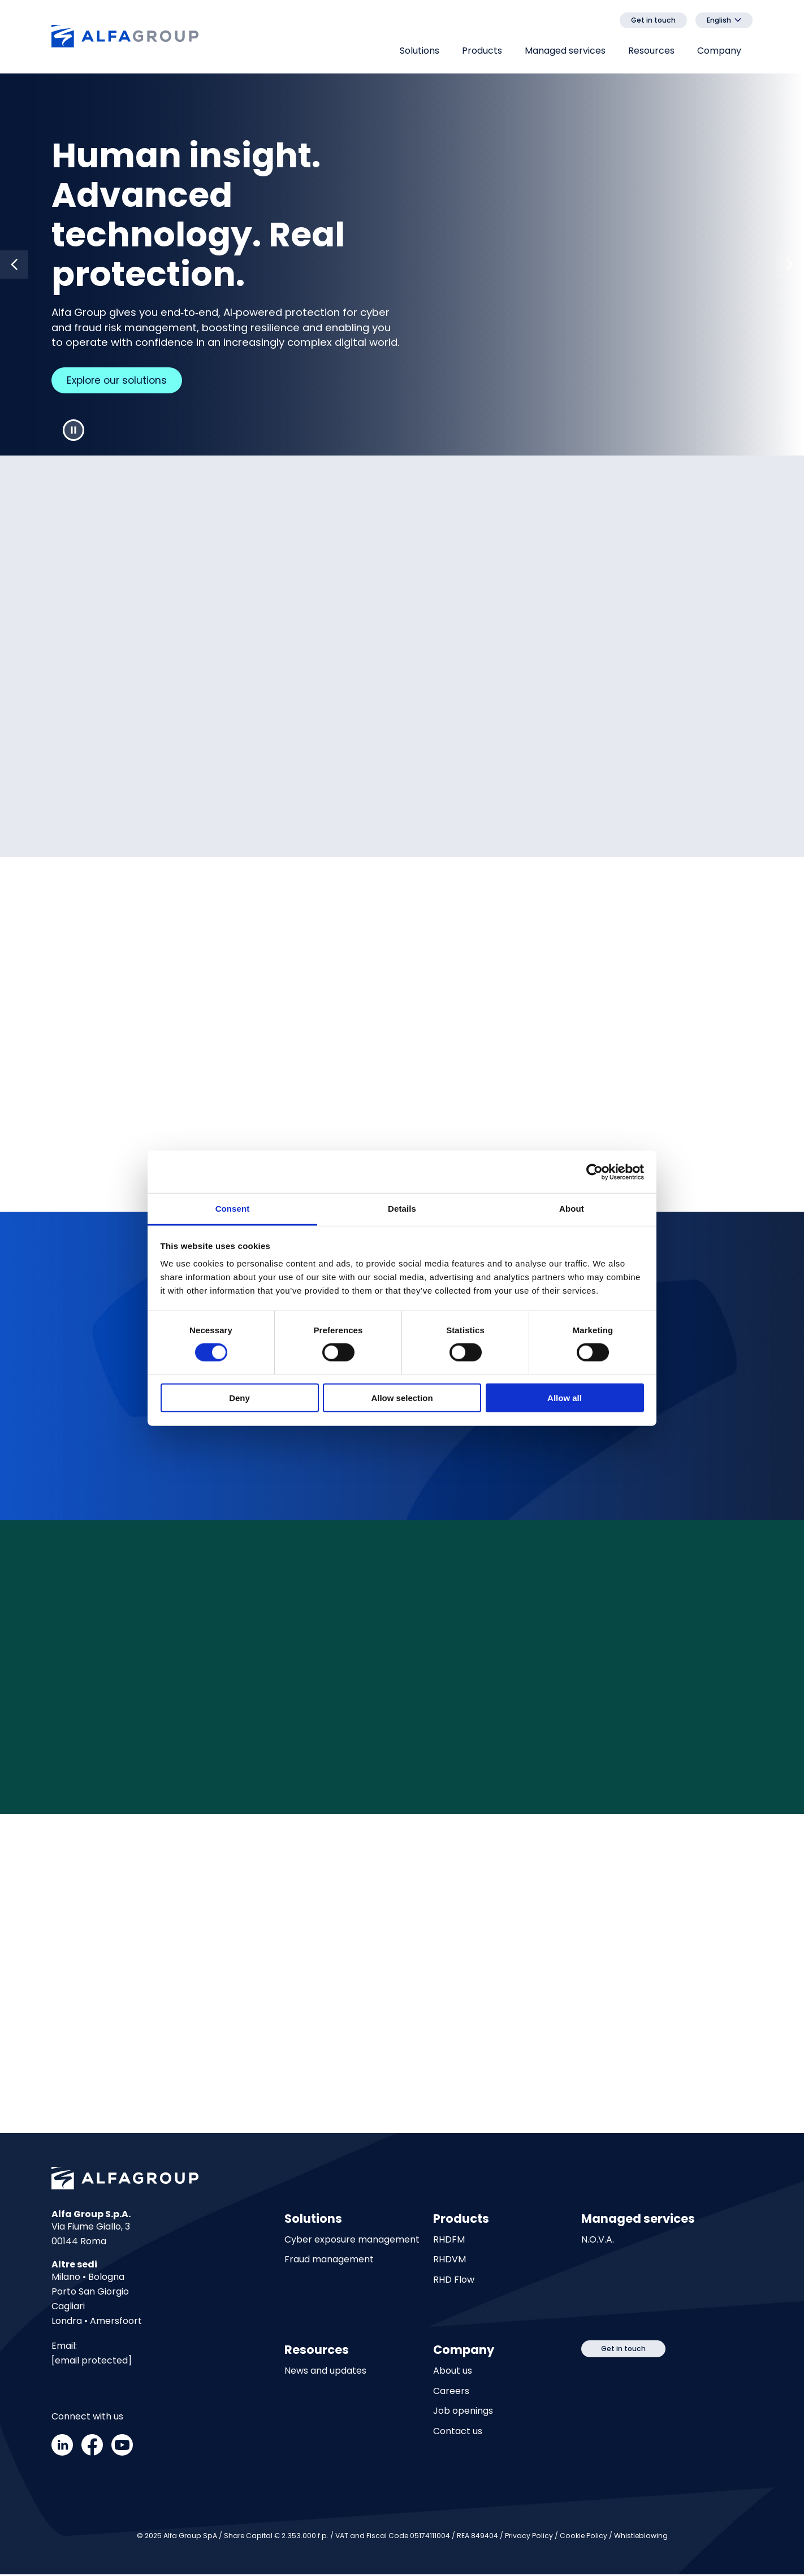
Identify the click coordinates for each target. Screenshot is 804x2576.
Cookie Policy (583, 2537)
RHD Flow (453, 2282)
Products (482, 50)
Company (719, 50)
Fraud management (329, 2261)
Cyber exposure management (352, 2242)
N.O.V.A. (597, 2242)
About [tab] (571, 1208)
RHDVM (449, 2261)
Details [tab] (402, 1208)
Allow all (564, 1398)
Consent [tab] (232, 1208)
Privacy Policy (529, 2537)
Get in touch (653, 20)
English (719, 20)
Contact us (457, 2433)
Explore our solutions (122, 381)
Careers (451, 2393)
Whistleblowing (641, 2537)
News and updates (325, 2373)
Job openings (463, 2413)
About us (452, 2373)
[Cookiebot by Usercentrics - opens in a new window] (594, 1171)
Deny (239, 1398)
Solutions (419, 50)
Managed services (565, 50)
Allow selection (402, 1398)
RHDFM (449, 2242)
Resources (651, 50)
